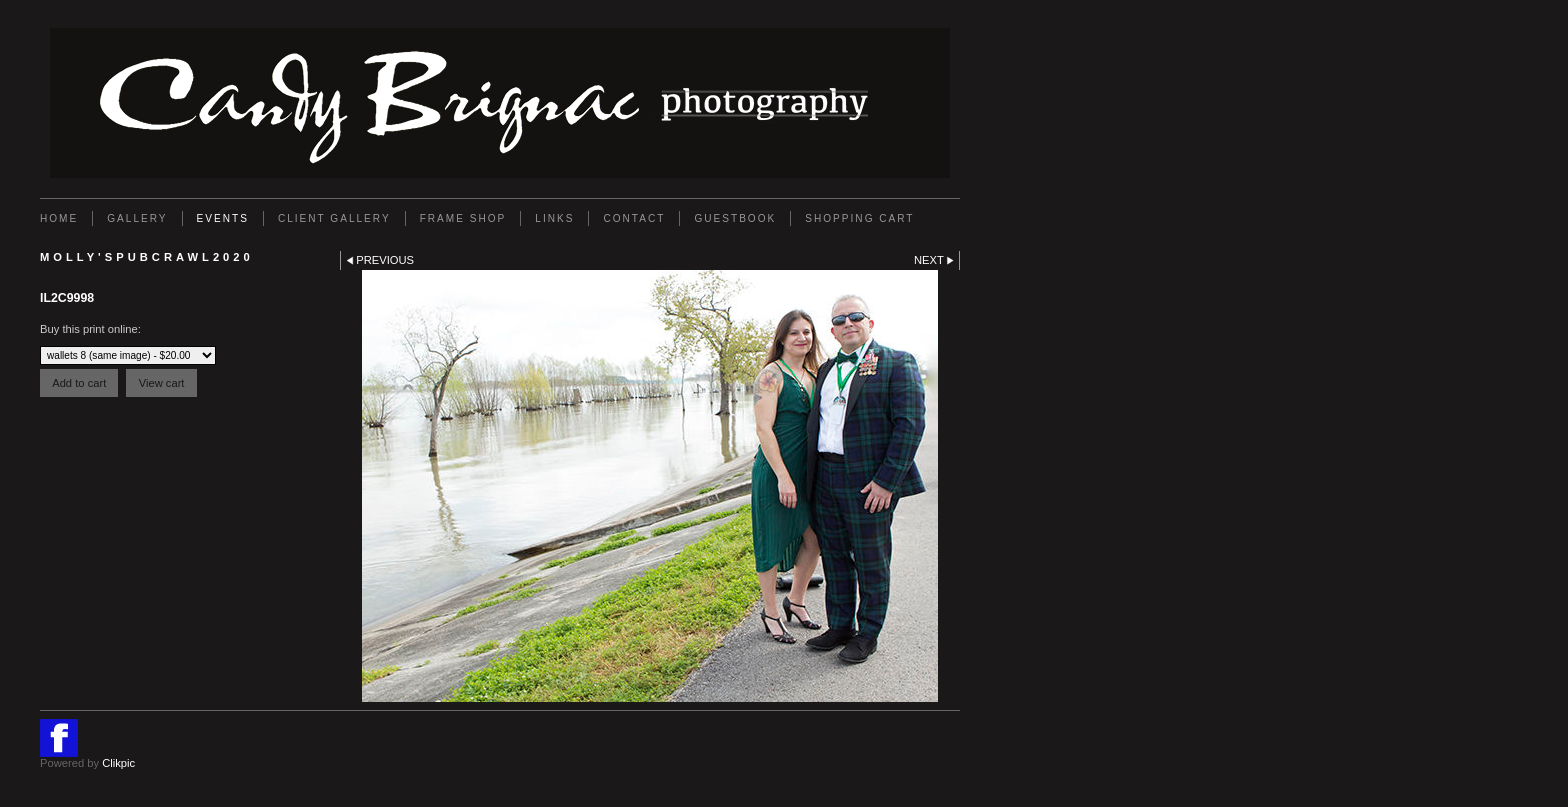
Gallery (137, 218)
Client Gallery (334, 218)
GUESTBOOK (735, 218)
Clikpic (118, 763)
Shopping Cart (859, 218)
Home (59, 218)
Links (554, 218)
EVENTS (223, 218)
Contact (634, 218)
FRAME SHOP (463, 218)
